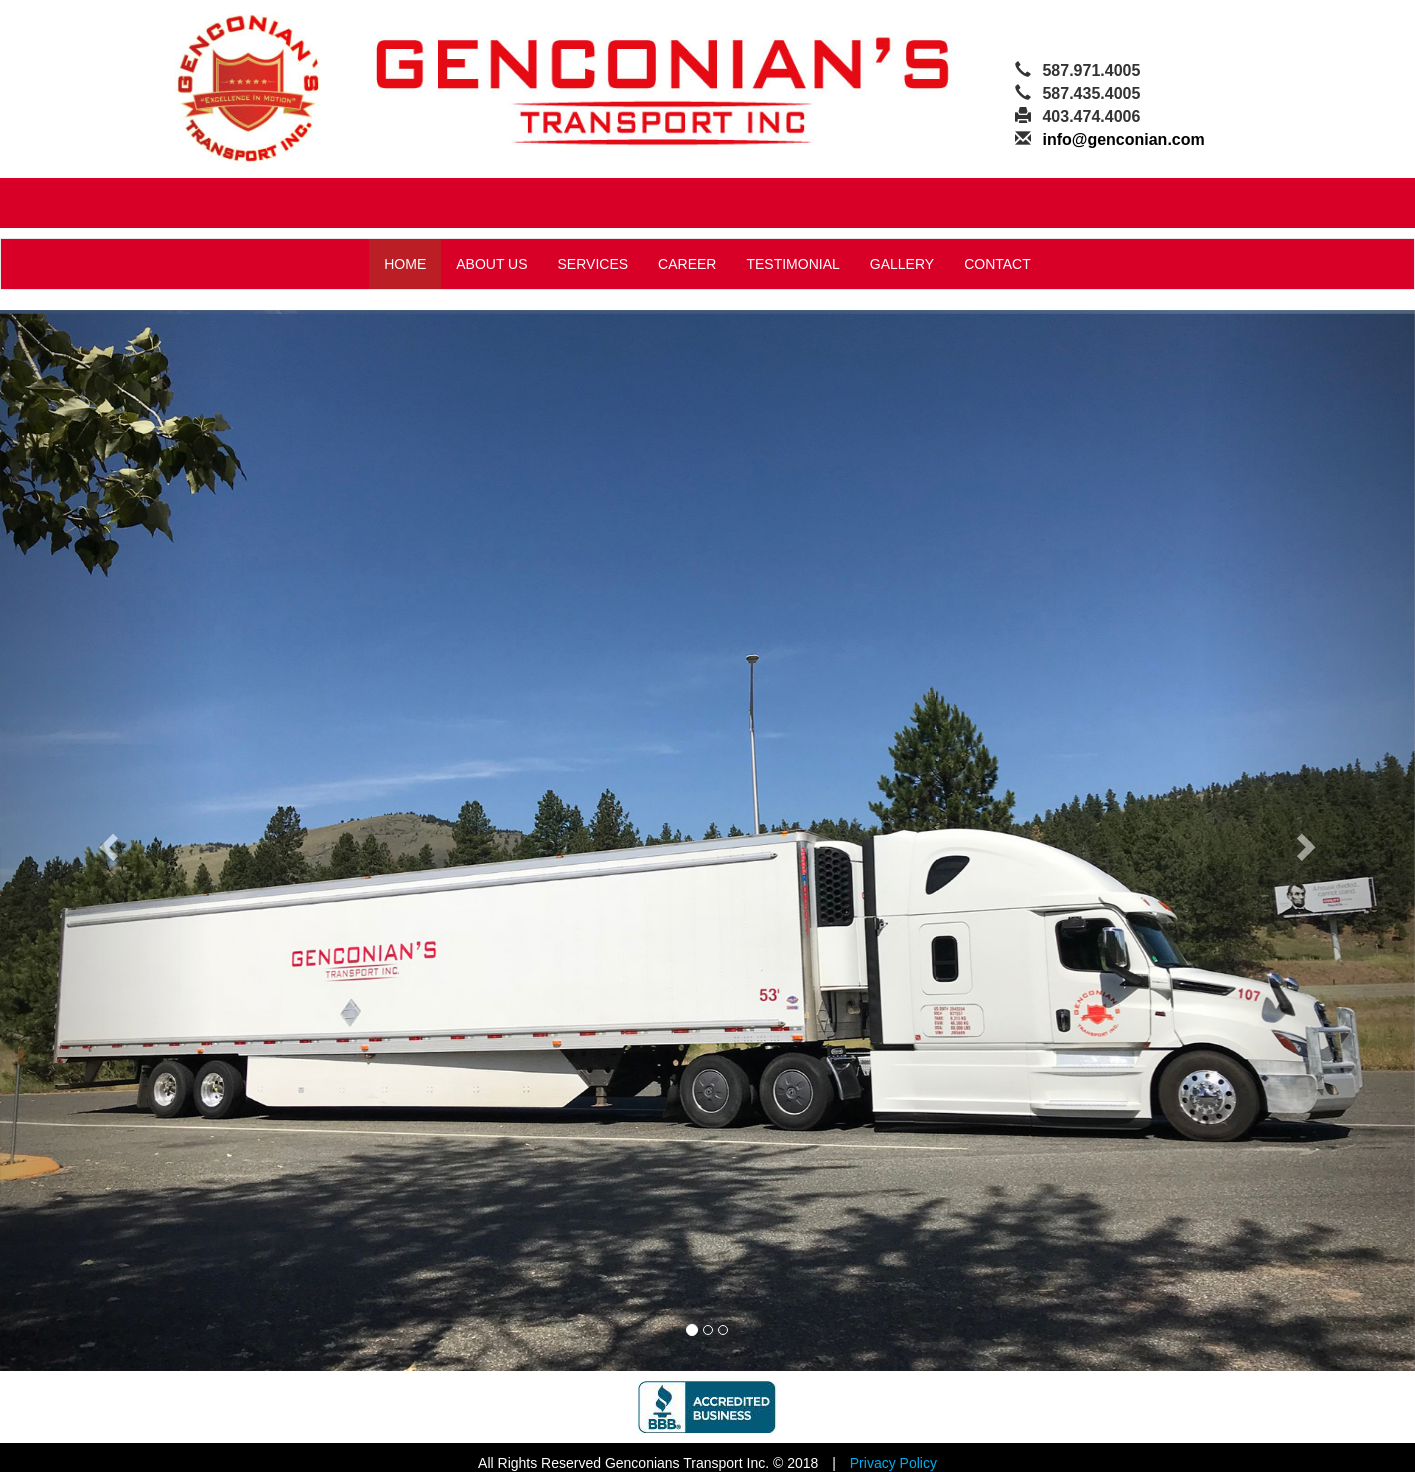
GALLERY (902, 264)
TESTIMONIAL (792, 264)
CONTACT (997, 264)
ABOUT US (491, 264)
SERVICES (593, 264)
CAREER (687, 264)
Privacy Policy (893, 1463)
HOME (405, 264)
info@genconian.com (1123, 139)
